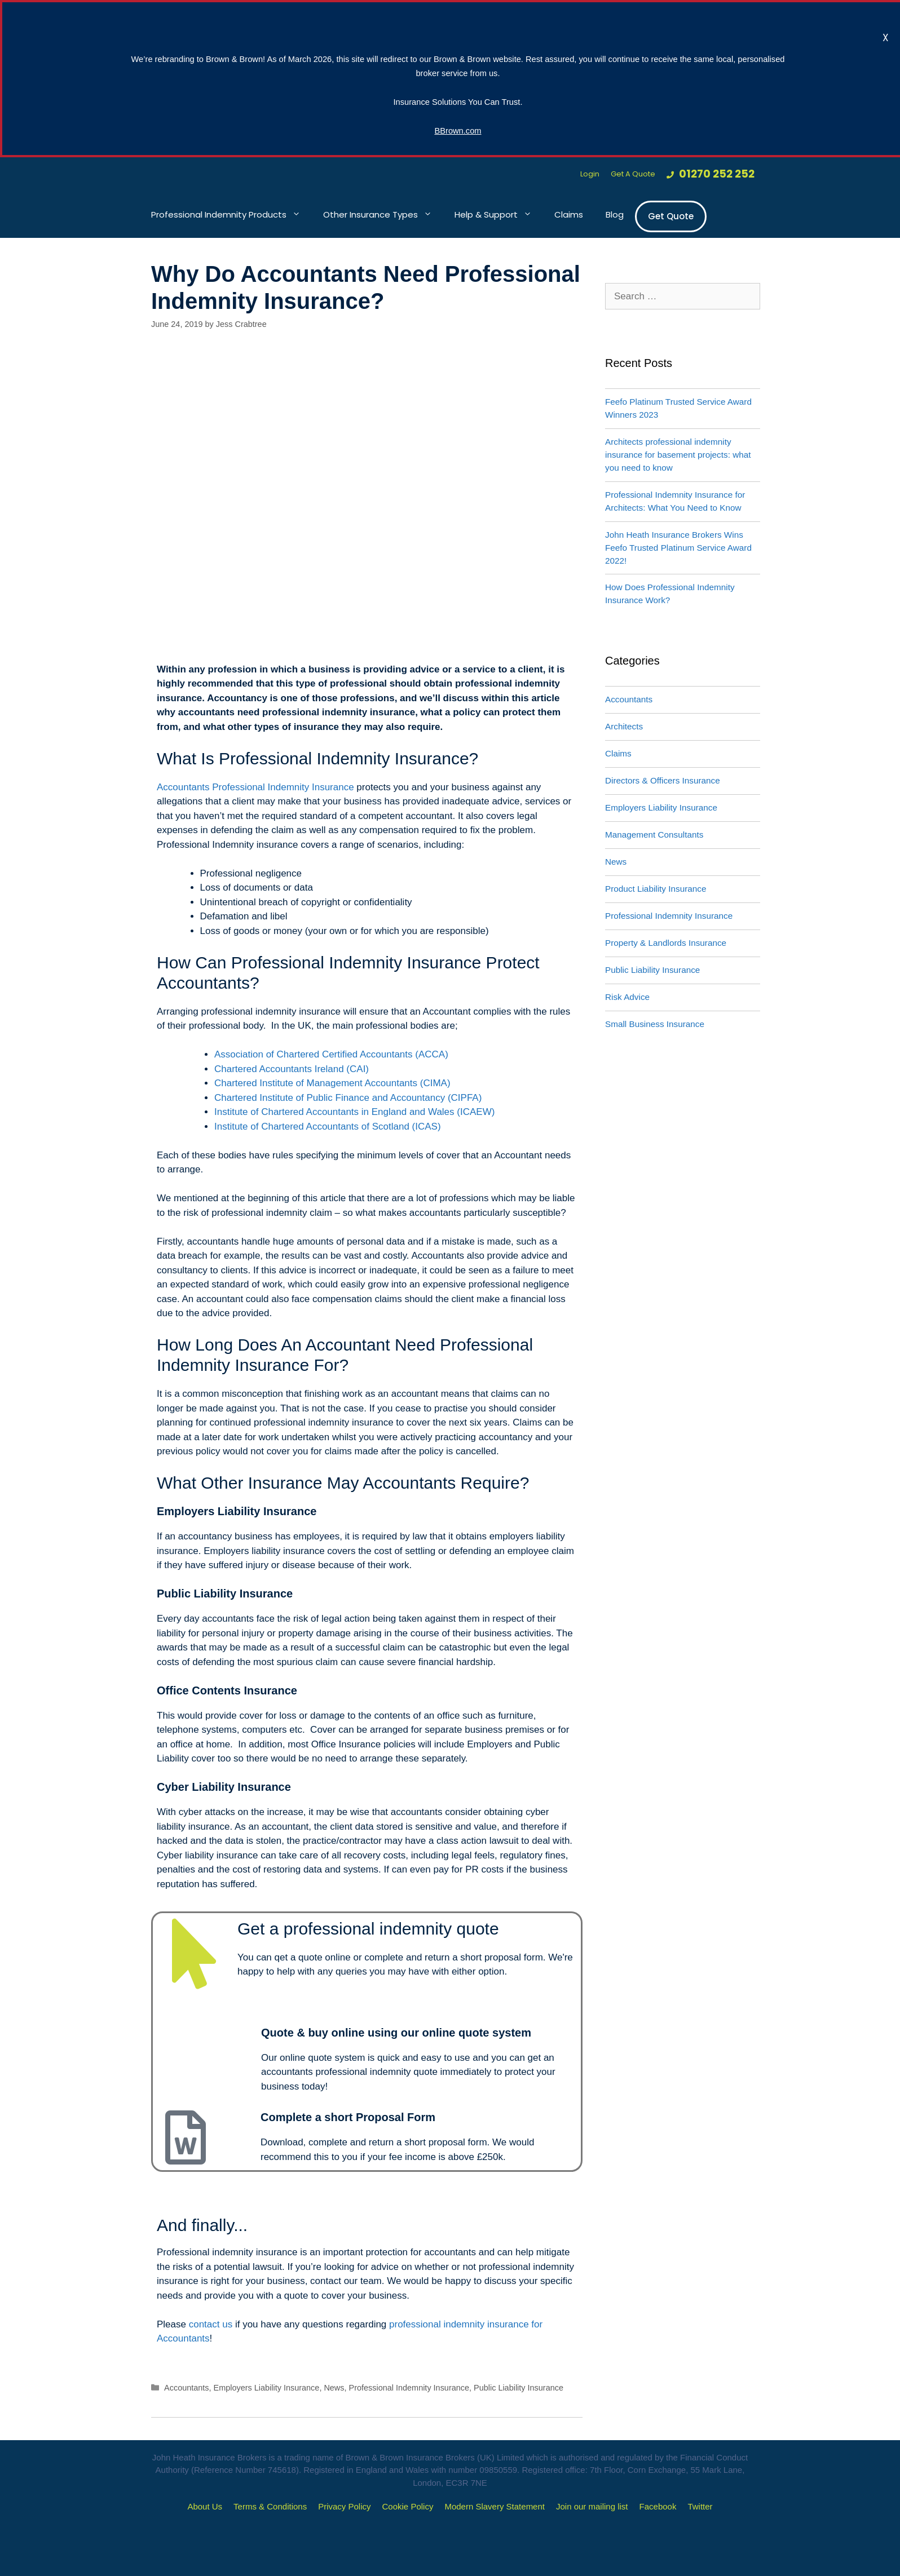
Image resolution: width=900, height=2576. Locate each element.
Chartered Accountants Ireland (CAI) (291, 1069)
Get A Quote (633, 174)
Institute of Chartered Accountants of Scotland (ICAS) (327, 1126)
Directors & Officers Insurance (662, 780)
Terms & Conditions (270, 2506)
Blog (615, 214)
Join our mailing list (592, 2506)
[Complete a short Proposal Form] (185, 2137)
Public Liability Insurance (518, 2387)
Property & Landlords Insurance (665, 943)
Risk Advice (627, 997)
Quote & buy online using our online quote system (396, 2032)
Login (589, 174)
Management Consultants (654, 834)
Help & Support (499, 215)
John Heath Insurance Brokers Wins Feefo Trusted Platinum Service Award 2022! (678, 547)
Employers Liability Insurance (267, 2387)
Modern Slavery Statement (494, 2506)
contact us (209, 2324)
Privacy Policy (344, 2506)
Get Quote (671, 216)
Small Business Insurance (654, 1024)
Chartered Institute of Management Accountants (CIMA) (332, 1083)
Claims (568, 214)
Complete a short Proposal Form (348, 2117)
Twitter (699, 2506)
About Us (204, 2506)
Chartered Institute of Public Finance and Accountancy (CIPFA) (348, 1097)
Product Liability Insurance (655, 888)
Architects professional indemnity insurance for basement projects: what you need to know (678, 454)
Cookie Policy (408, 2506)
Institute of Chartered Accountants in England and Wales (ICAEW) (354, 1111)
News (334, 2387)
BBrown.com (457, 130)
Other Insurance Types (383, 215)
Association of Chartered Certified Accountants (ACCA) (331, 1054)
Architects (624, 726)
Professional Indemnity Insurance (409, 2387)
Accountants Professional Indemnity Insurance (255, 787)
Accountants (186, 2387)
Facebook (658, 2506)
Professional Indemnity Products (231, 215)
